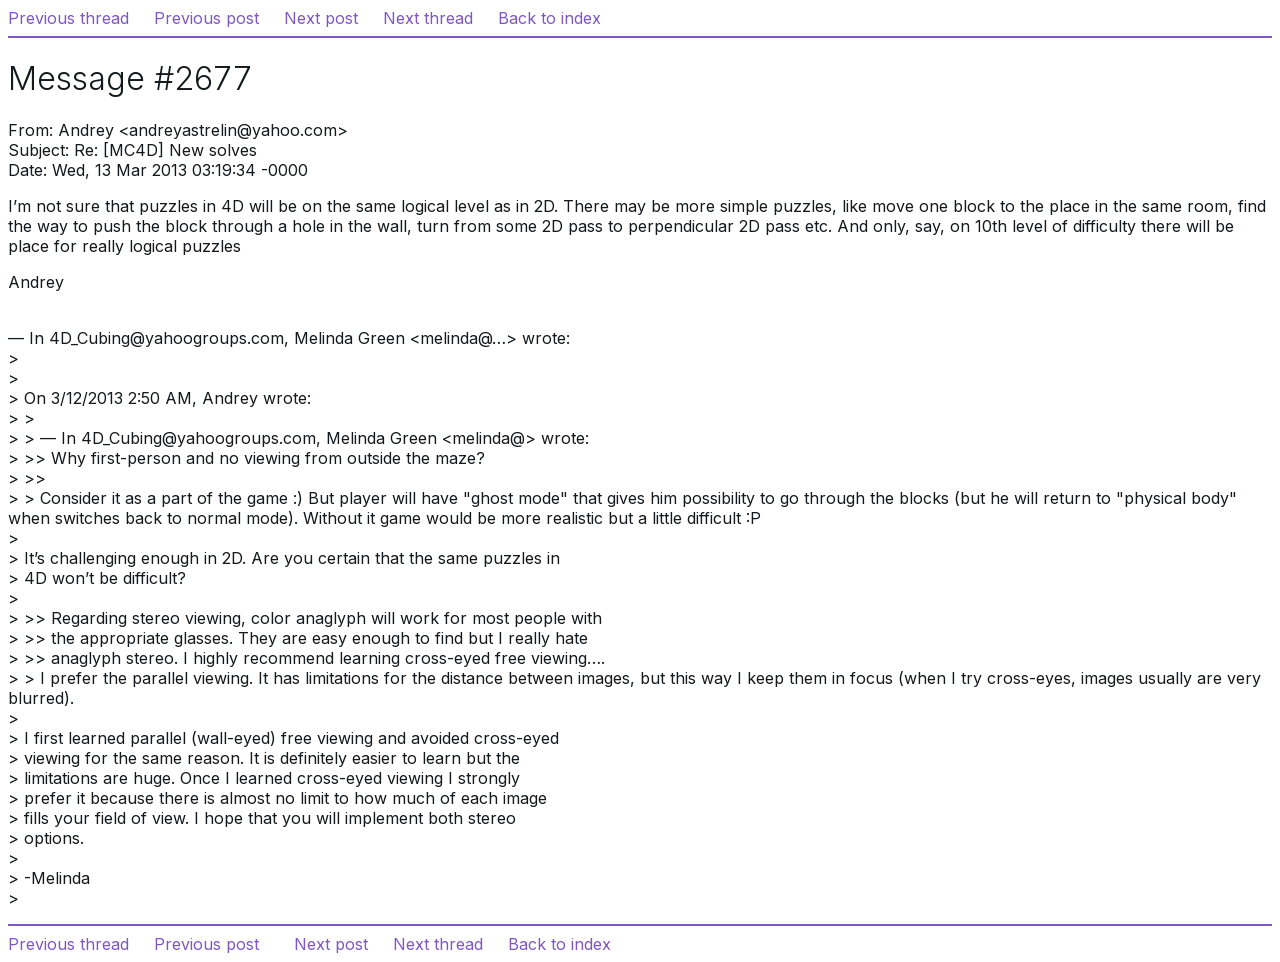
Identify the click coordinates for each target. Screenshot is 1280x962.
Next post (321, 18)
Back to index (549, 18)
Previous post (206, 18)
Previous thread (68, 18)
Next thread (428, 18)
